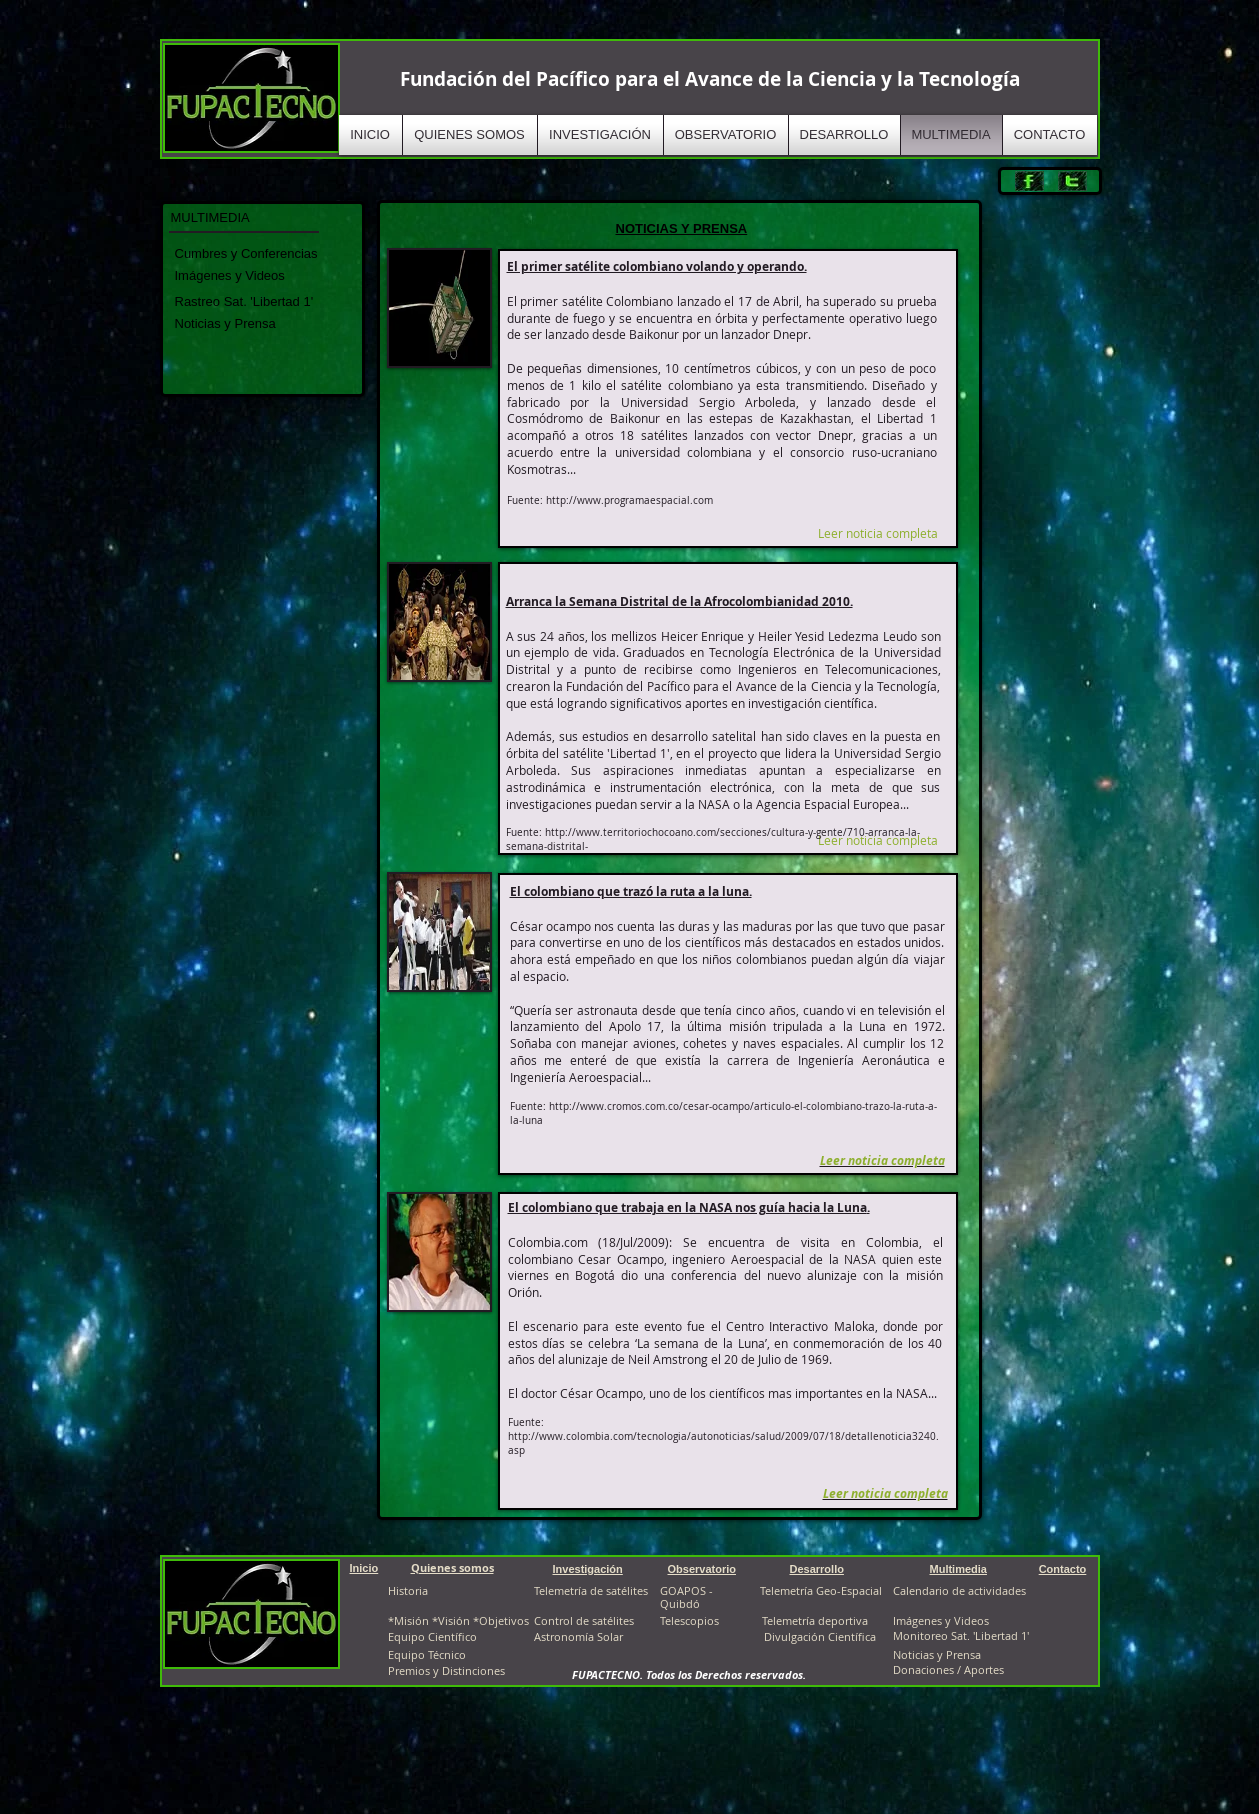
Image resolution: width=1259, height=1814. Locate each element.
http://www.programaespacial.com (629, 500)
